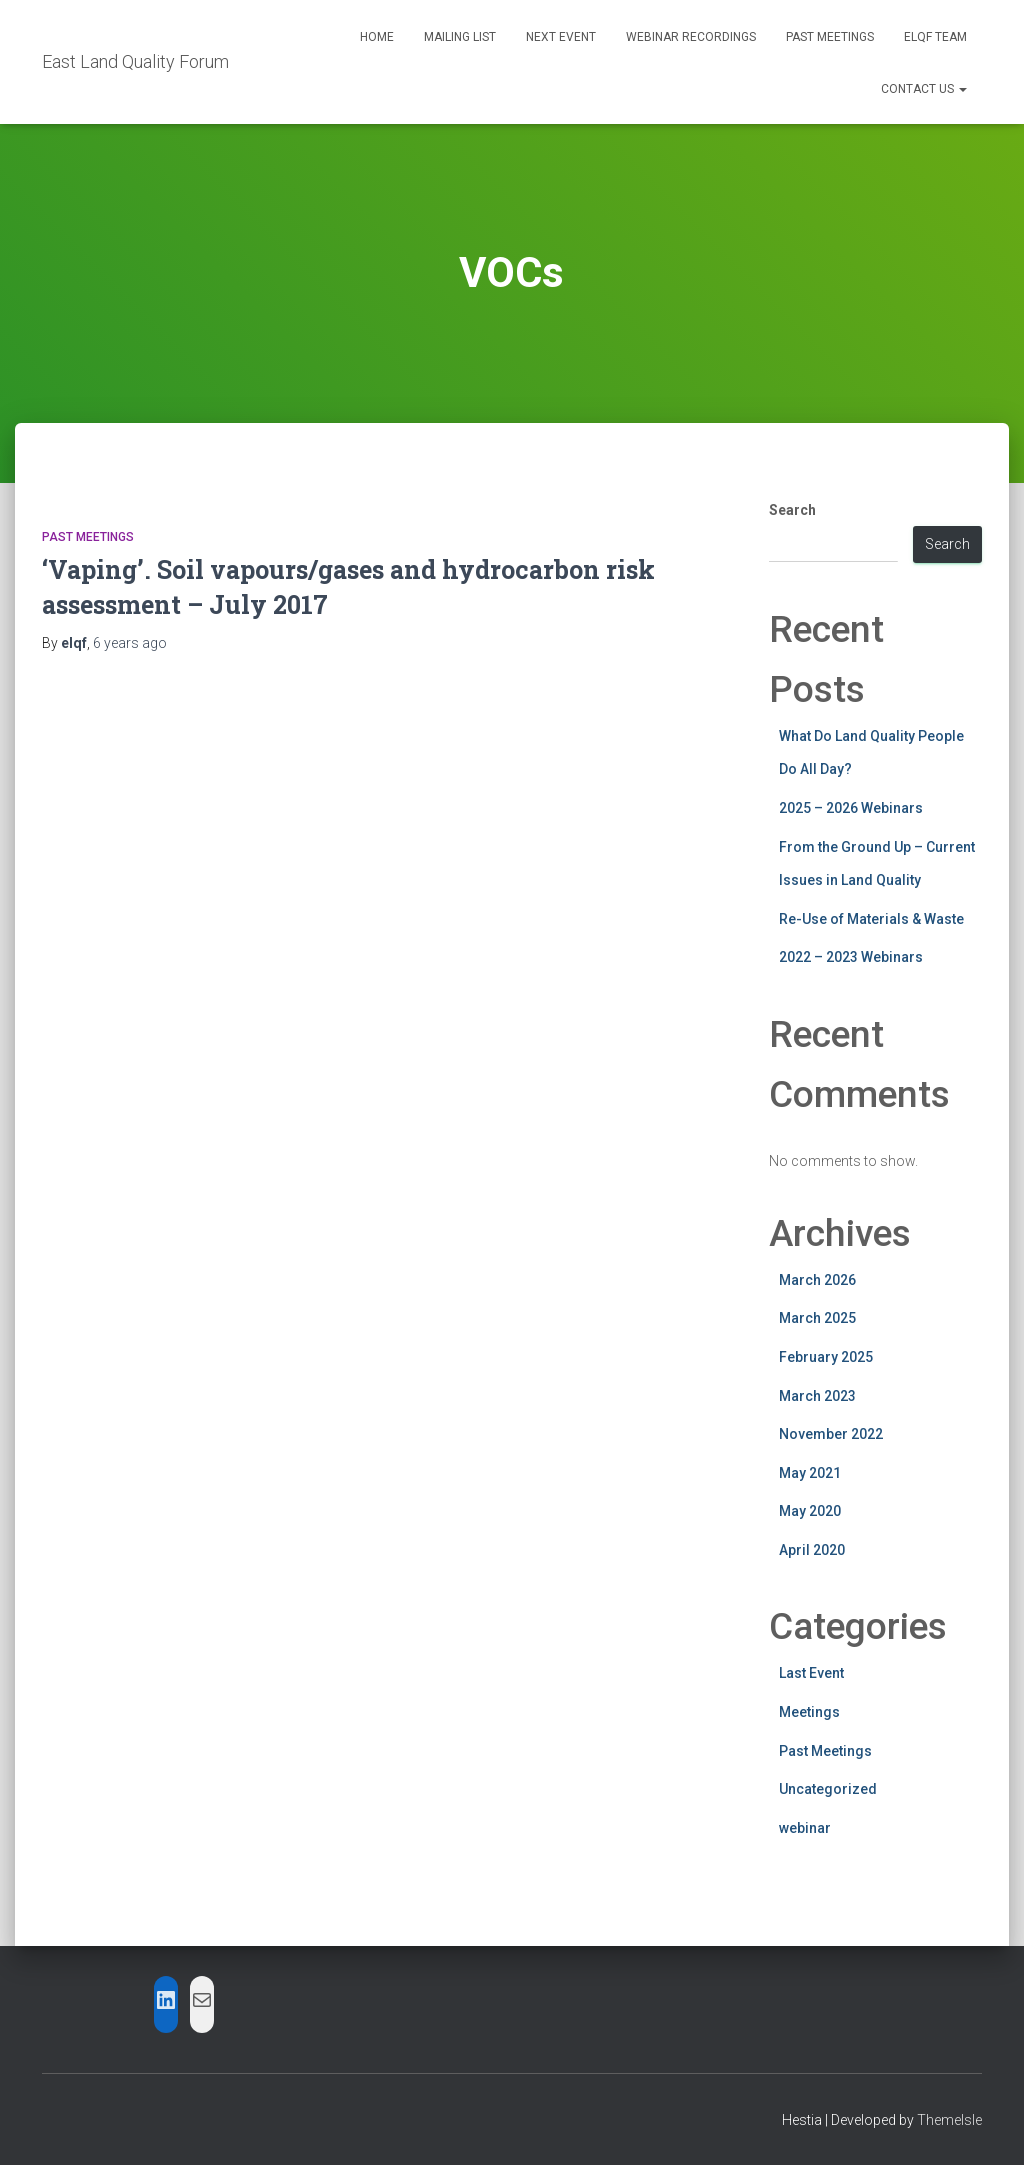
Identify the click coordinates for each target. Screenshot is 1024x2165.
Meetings (809, 1712)
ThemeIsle (949, 2120)
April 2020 (812, 1550)
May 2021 (810, 1473)
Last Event (811, 1673)
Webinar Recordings (691, 37)
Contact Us (924, 89)
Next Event (561, 37)
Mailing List (460, 37)
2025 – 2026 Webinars (851, 808)
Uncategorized (828, 1789)
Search (792, 510)
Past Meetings (830, 37)
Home (377, 37)
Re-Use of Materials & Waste (871, 919)
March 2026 (817, 1280)
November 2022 (831, 1434)
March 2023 (817, 1396)
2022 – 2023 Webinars (851, 957)
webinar (805, 1828)
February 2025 (826, 1357)
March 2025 (817, 1318)
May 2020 (810, 1511)
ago (130, 643)
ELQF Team (935, 37)
